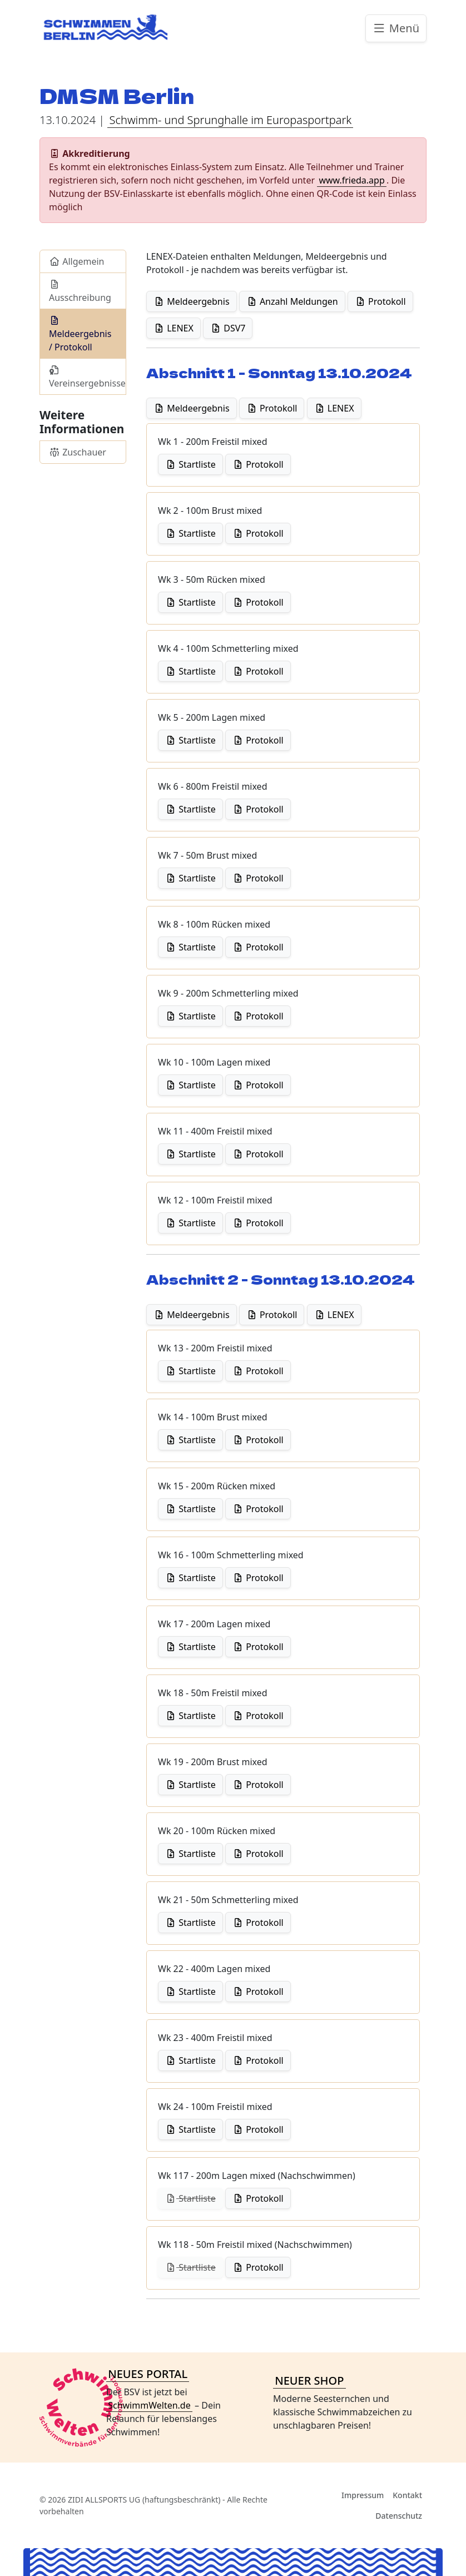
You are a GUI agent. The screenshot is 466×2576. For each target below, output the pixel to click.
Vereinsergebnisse (87, 377)
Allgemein (77, 261)
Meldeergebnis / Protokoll (80, 334)
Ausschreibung (80, 292)
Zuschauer (77, 452)
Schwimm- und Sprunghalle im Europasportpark (231, 119)
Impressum (362, 2495)
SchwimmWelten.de (149, 2405)
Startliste (190, 464)
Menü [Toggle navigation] (396, 28)
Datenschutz (398, 2515)
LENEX (173, 328)
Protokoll (380, 301)
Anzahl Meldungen (292, 301)
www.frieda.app (351, 180)
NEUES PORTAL (147, 2373)
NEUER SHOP (309, 2380)
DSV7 (227, 328)
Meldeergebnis (191, 301)
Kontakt (407, 2495)
